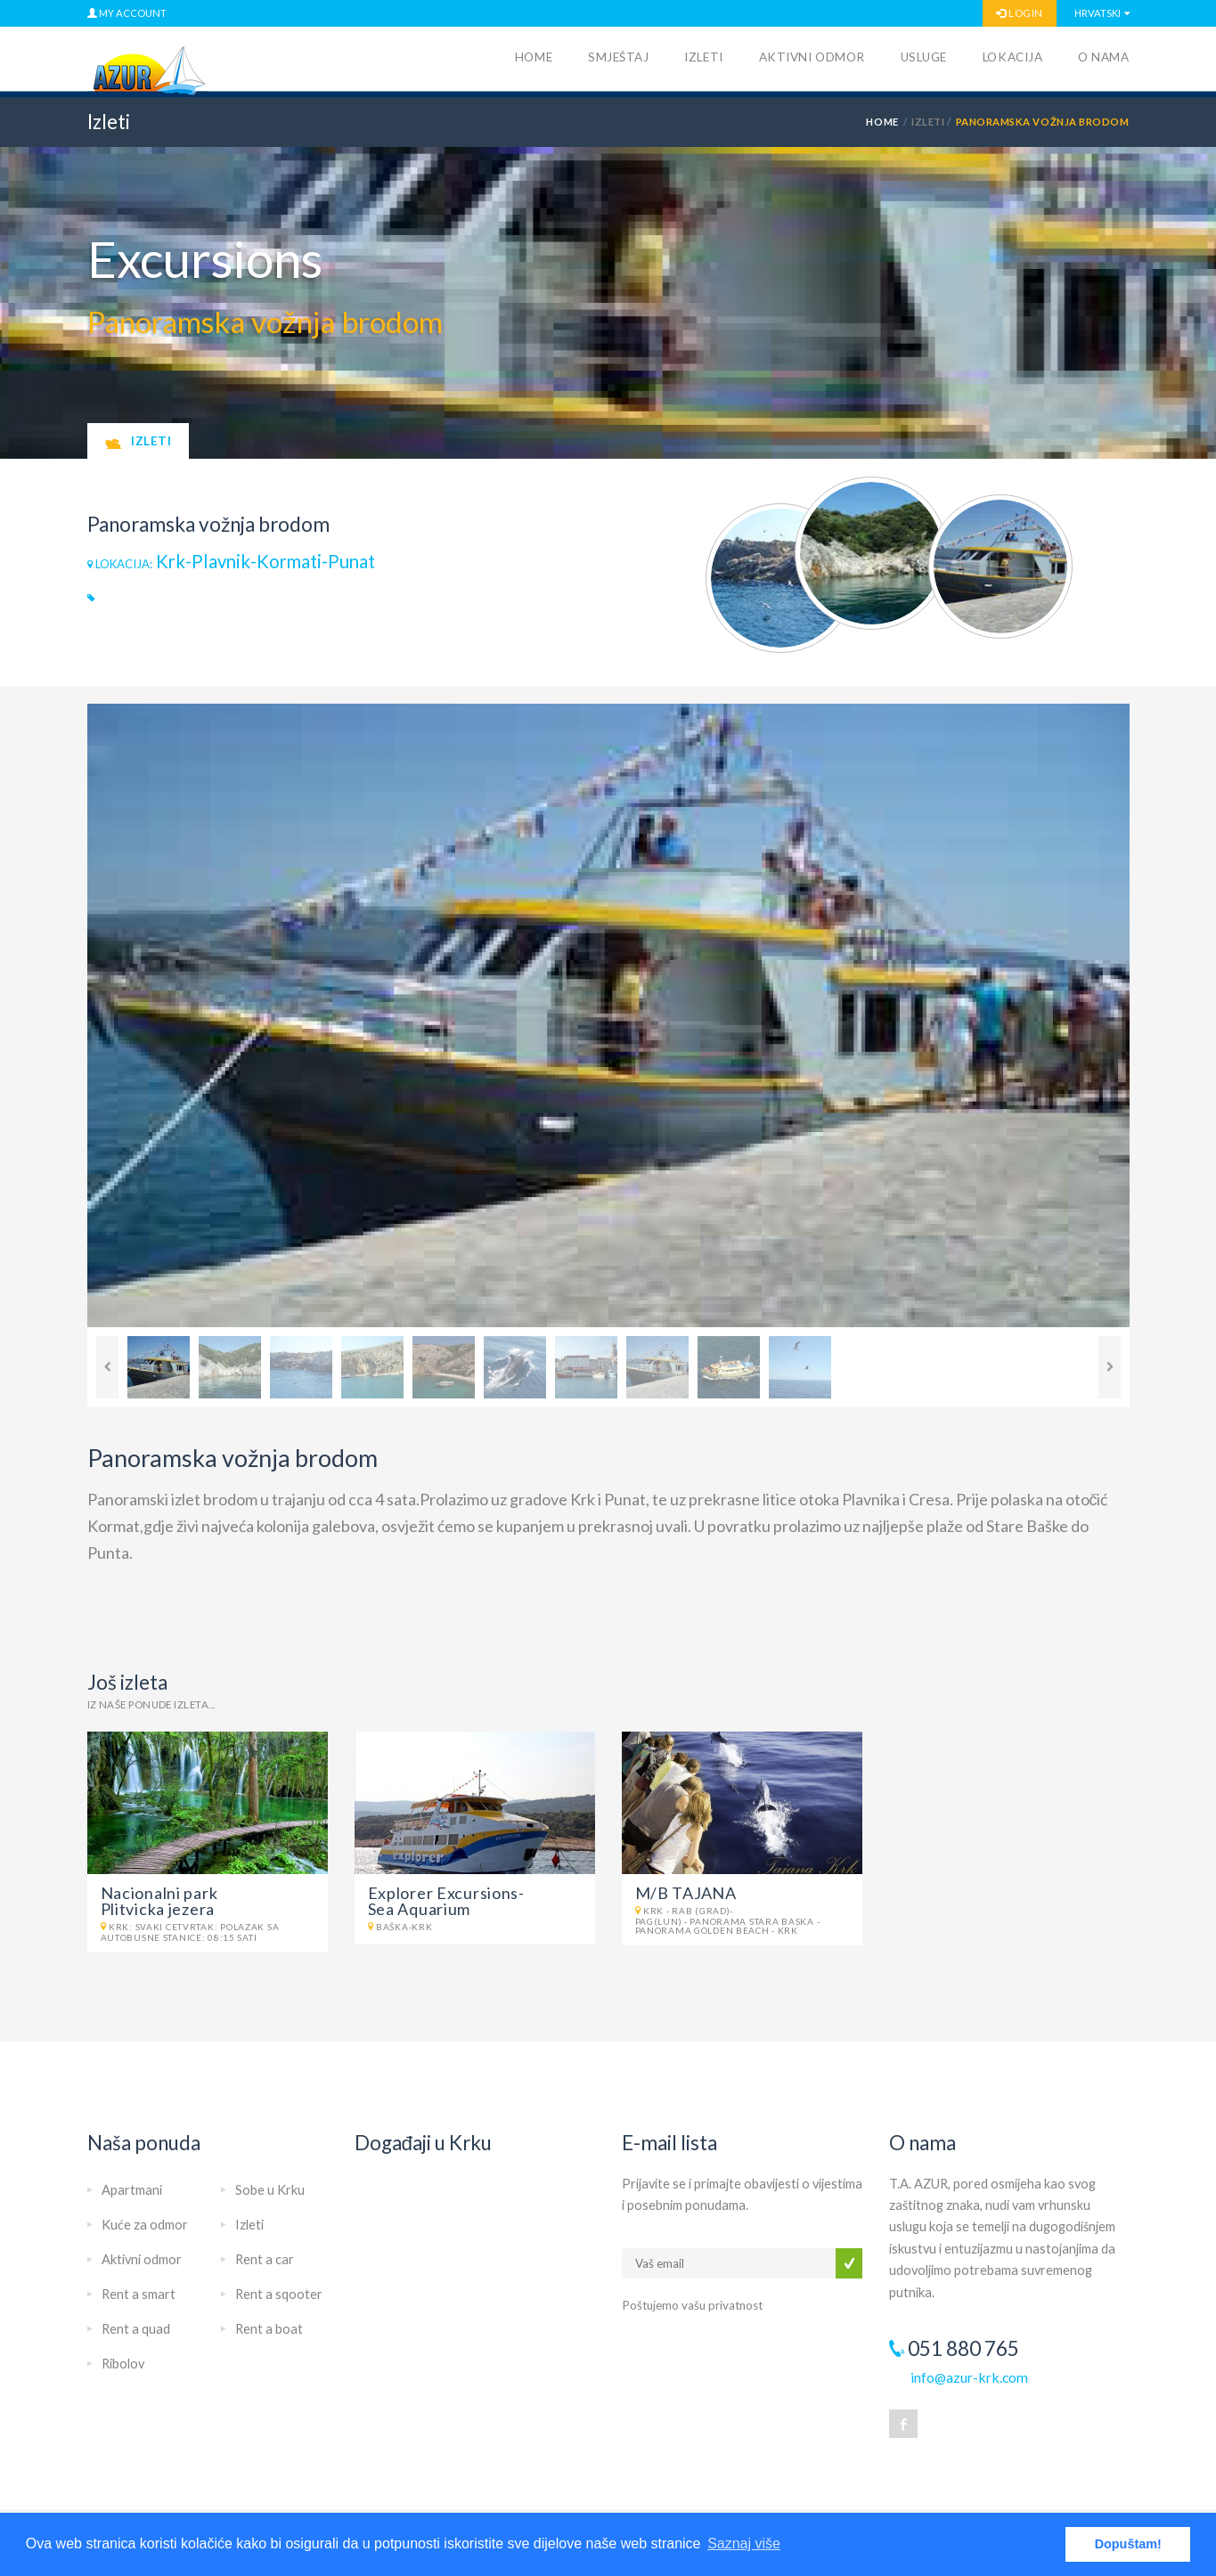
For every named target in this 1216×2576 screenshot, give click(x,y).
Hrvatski (1097, 13)
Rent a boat (269, 2328)
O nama (1103, 57)
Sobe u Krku (270, 2189)
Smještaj (618, 57)
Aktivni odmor (812, 57)
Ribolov (123, 2363)
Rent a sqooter (278, 2294)
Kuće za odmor (145, 2224)
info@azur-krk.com (969, 2376)
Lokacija (1012, 57)
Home (533, 57)
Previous (107, 1367)
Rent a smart (138, 2294)
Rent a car (264, 2259)
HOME (882, 121)
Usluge (924, 57)
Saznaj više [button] (743, 2543)
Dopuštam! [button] (1128, 2544)
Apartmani (132, 2189)
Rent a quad (136, 2328)
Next (1109, 1367)
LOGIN (1019, 13)
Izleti (703, 57)
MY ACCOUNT (127, 13)
